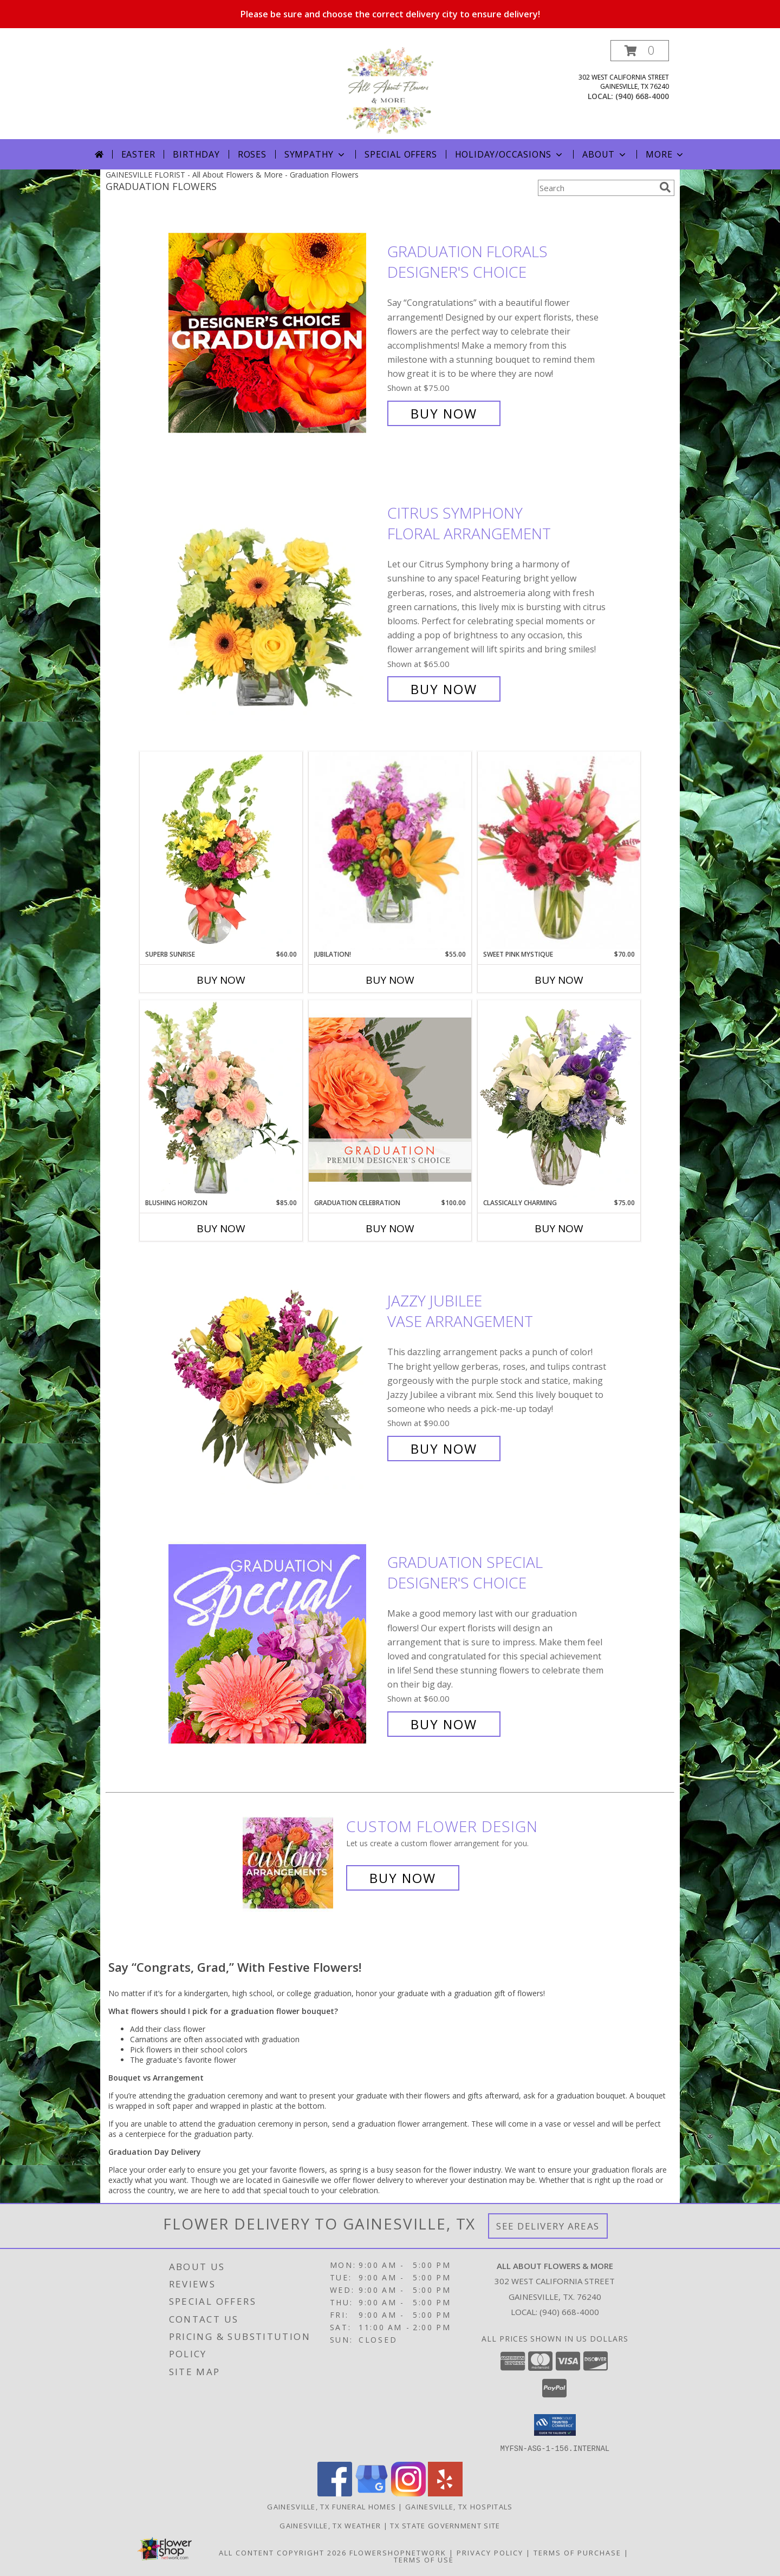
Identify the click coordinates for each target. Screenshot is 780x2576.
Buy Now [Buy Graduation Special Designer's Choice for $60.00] (444, 1724)
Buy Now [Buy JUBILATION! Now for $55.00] (390, 980)
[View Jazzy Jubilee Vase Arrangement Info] (275, 1375)
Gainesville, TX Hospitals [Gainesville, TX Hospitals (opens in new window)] (459, 2506)
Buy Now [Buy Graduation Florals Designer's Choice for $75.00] (444, 413)
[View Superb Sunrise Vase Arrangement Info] (221, 850)
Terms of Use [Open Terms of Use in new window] (424, 2559)
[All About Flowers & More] (390, 89)
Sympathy (315, 154)
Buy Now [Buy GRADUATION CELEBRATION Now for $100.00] (390, 1228)
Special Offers (401, 154)
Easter (138, 154)
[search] (665, 187)
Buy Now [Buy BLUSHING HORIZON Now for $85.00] (221, 1228)
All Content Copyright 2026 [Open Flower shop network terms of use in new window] (283, 2552)
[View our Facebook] (334, 2493)
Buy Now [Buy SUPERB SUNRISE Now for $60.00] (221, 980)
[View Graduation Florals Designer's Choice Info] (275, 333)
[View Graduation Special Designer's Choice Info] (275, 1643)
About (605, 154)
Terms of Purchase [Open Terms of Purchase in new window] (577, 2552)
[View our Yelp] (445, 2493)
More (665, 154)
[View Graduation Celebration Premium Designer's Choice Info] (390, 1099)
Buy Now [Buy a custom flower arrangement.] (402, 1878)
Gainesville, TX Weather (330, 2525)
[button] (639, 50)
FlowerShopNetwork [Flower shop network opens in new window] (397, 2552)
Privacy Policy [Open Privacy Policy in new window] (490, 2552)
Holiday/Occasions (510, 154)
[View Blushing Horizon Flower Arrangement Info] (221, 1099)
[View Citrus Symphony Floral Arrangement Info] (275, 601)
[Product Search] (596, 187)
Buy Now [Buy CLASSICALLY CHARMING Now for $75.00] (559, 1228)
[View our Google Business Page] (371, 2493)
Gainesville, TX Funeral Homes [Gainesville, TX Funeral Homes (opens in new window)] (331, 2506)
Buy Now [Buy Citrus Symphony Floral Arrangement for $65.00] (444, 689)
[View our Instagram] (408, 2493)
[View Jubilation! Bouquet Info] (390, 851)
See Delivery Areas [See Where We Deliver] (548, 2226)
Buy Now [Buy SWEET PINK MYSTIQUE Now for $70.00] (559, 980)
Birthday (196, 154)
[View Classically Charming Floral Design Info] (559, 1099)
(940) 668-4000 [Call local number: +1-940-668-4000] (642, 96)
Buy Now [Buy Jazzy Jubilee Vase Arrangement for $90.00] (444, 1448)
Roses (252, 154)
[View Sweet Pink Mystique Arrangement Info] (559, 850)
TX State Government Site (445, 2525)
